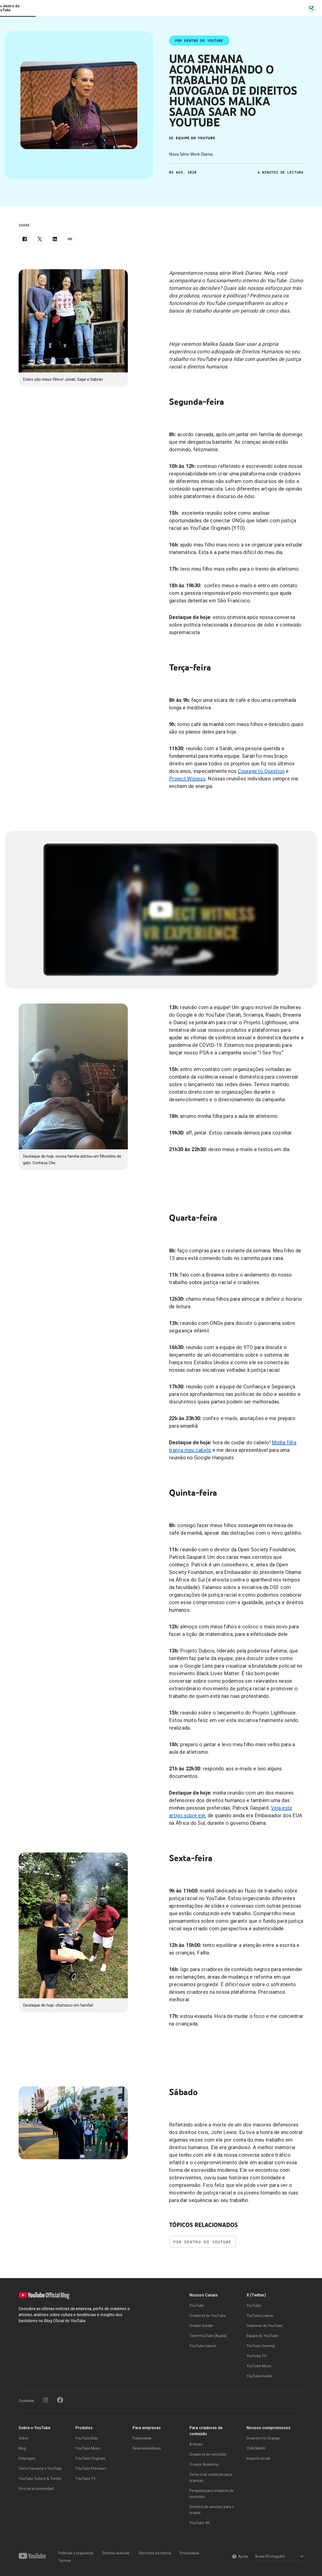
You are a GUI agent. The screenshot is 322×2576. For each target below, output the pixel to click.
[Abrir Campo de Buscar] (311, 8)
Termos (64, 2561)
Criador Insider (201, 2326)
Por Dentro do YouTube (202, 2242)
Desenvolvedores (147, 2448)
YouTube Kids (86, 2438)
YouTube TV (257, 2356)
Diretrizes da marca (155, 2553)
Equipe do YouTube (262, 2336)
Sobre (23, 2438)
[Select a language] (278, 2556)
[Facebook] (24, 239)
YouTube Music (259, 2366)
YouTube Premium (90, 2468)
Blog (22, 2448)
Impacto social (258, 2458)
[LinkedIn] (55, 239)
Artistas (196, 2444)
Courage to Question (261, 771)
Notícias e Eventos (73, 8)
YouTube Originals (90, 2458)
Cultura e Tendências (172, 8)
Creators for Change (263, 2438)
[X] (40, 239)
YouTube (196, 2306)
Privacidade (189, 2553)
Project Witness (187, 779)
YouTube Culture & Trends (40, 2479)
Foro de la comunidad (36, 2489)
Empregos (27, 2458)
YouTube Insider (260, 2376)
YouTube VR (199, 2523)
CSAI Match (256, 2448)
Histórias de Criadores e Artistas (122, 8)
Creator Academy (203, 2464)
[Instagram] (46, 2400)
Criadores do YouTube (207, 2316)
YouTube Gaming (261, 2346)
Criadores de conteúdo (207, 2454)
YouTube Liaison (202, 2346)
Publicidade (142, 2438)
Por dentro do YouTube (216, 8)
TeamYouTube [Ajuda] (207, 2336)
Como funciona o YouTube (40, 2468)
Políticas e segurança (75, 2553)
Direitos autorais (115, 2553)
